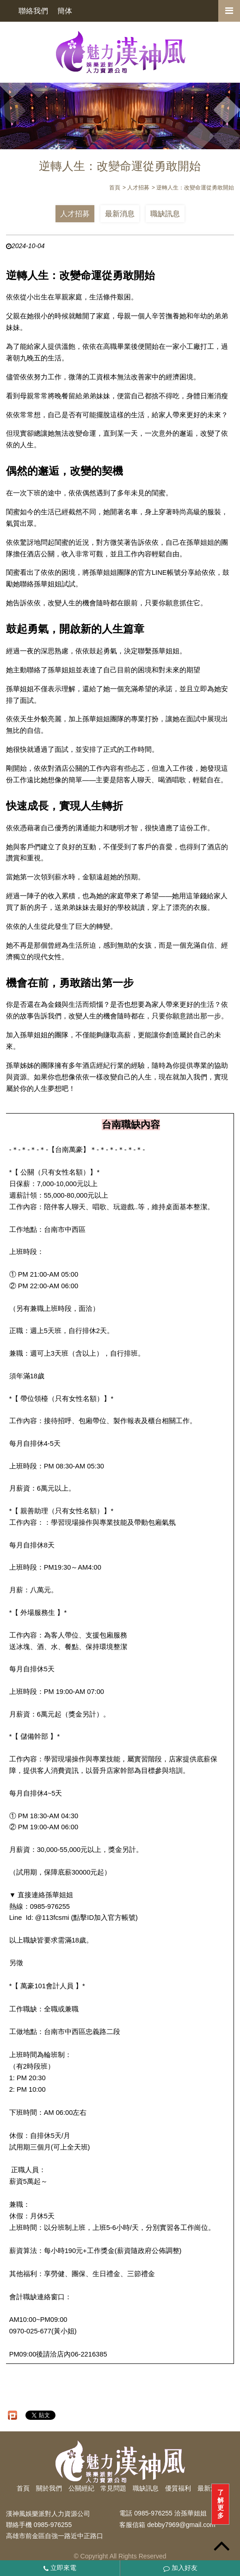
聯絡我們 (33, 11)
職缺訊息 (165, 214)
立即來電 (59, 2567)
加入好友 (180, 2567)
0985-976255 (53, 2524)
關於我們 (49, 2488)
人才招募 (75, 214)
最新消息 (120, 214)
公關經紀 (81, 2488)
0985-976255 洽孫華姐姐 (170, 2513)
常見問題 (113, 2488)
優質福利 (178, 2488)
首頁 (23, 2488)
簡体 (64, 11)
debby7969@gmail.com (181, 2524)
